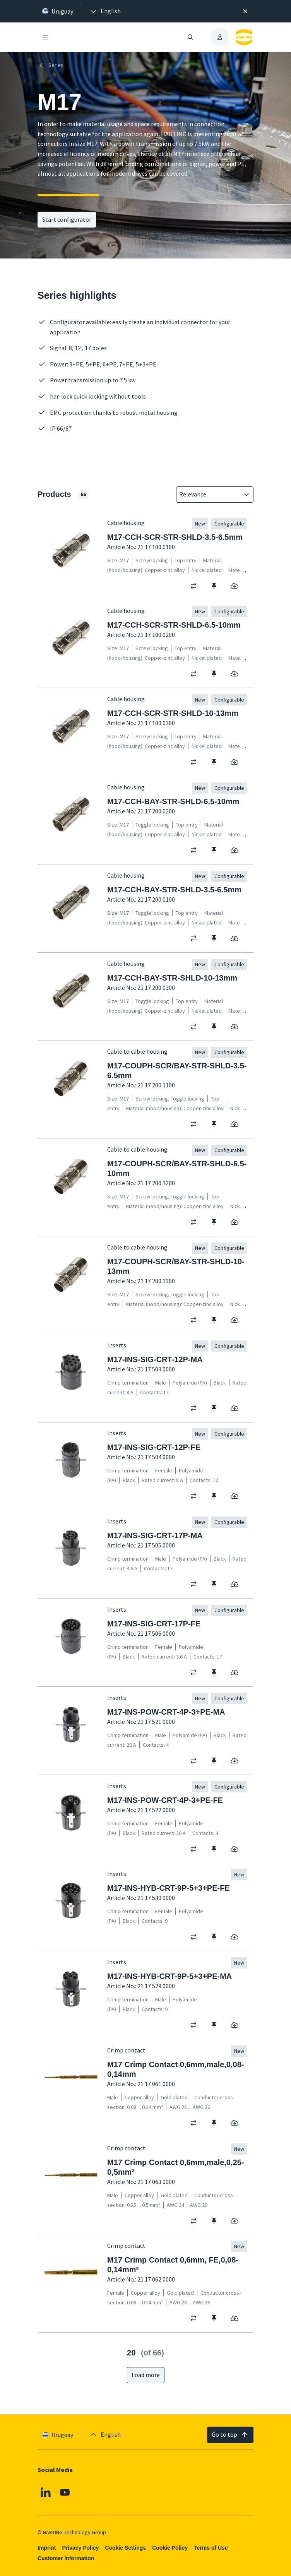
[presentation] (104, 11)
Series (50, 65)
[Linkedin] (46, 2492)
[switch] (196, 585)
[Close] (245, 11)
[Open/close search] (190, 37)
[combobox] (209, 495)
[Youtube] (65, 2492)
